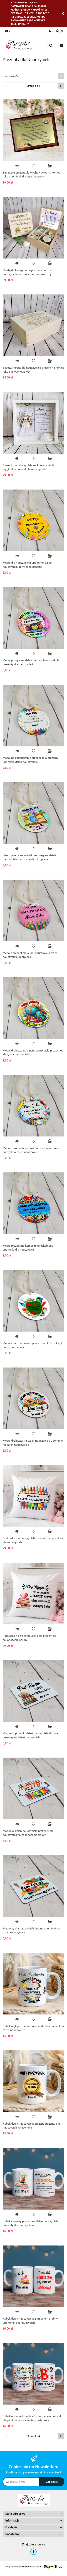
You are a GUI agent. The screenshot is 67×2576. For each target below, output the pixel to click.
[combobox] (33, 76)
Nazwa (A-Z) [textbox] (11, 76)
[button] (59, 31)
